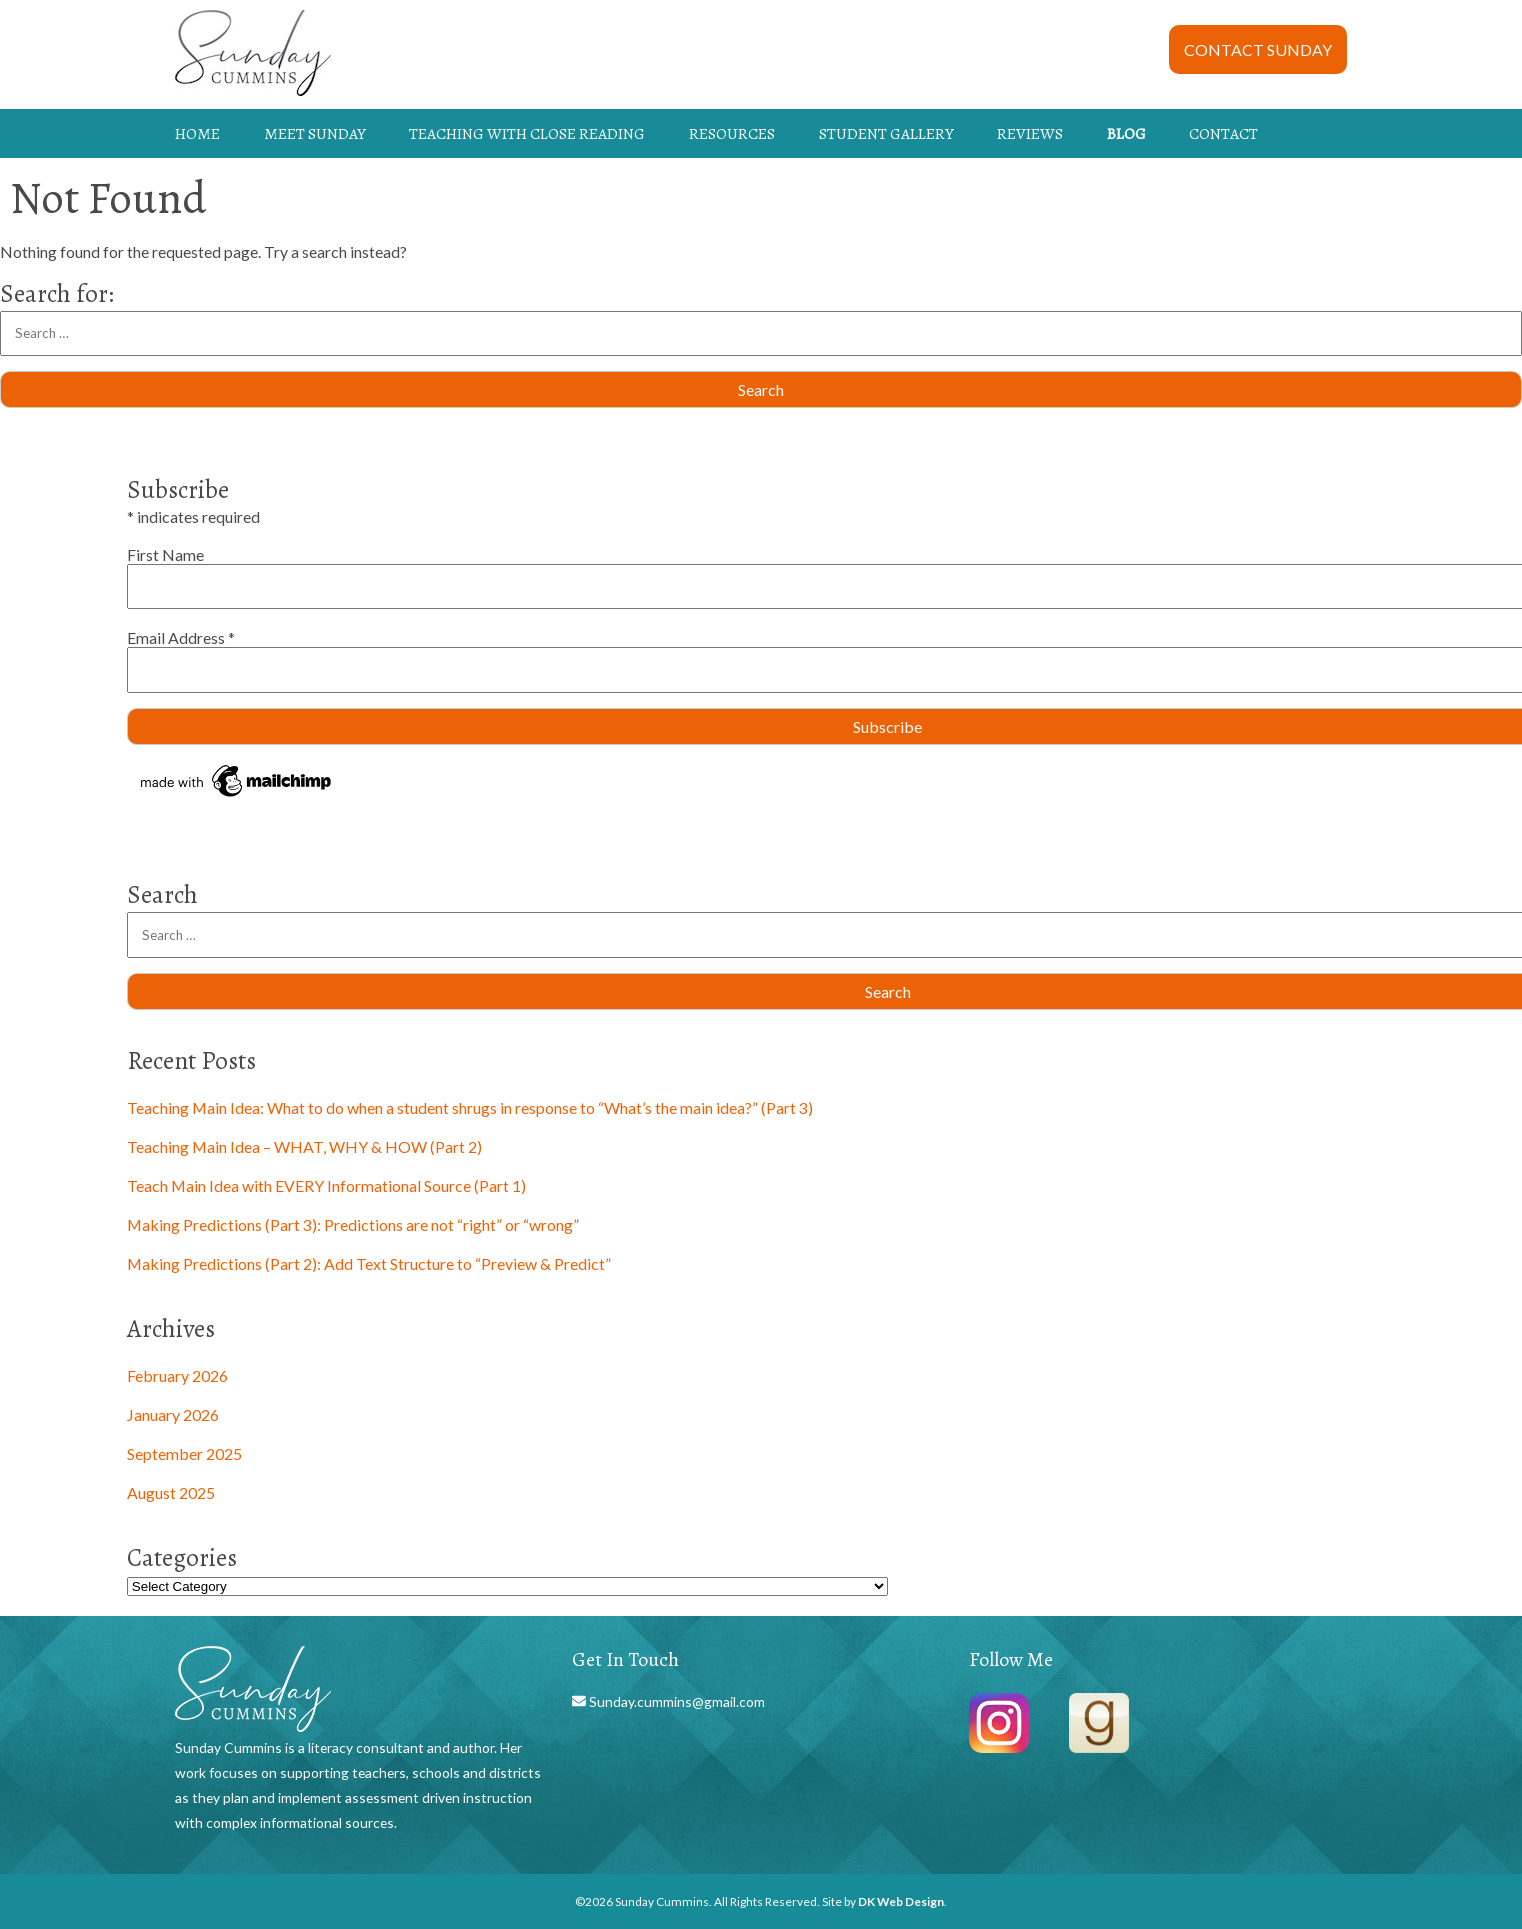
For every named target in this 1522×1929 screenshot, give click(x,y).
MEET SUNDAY (315, 133)
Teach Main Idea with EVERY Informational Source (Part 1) (326, 1185)
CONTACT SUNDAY (1258, 49)
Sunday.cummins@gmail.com (675, 1701)
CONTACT (1223, 133)
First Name (165, 554)
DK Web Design (901, 1901)
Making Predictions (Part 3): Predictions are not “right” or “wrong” (353, 1224)
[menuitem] (214, 134)
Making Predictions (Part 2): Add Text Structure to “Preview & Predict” (369, 1263)
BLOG (1126, 133)
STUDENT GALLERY (886, 133)
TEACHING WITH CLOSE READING (527, 133)
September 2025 (184, 1453)
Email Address (181, 637)
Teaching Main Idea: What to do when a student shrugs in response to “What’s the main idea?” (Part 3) (470, 1107)
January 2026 (173, 1414)
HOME (197, 133)
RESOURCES (732, 133)
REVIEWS (1030, 133)
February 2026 (177, 1375)
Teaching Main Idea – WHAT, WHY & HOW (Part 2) (304, 1146)
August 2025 (171, 1492)
